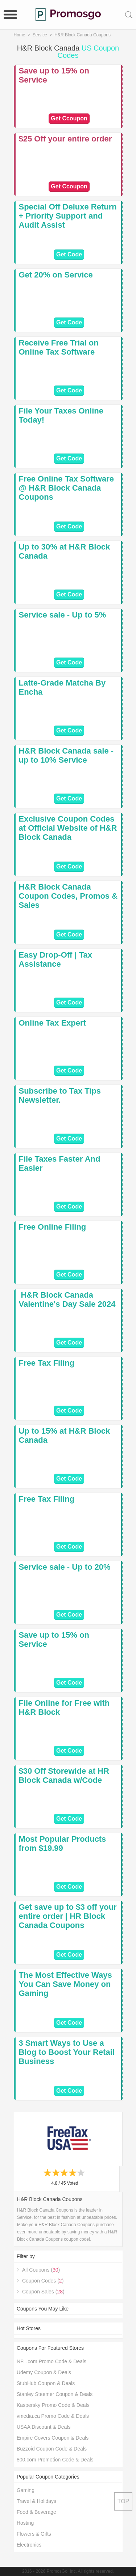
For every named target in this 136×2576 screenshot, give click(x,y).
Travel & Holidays (36, 2501)
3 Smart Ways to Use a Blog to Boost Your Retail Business (67, 2052)
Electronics (29, 2545)
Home (19, 34)
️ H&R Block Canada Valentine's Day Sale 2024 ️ (68, 1299)
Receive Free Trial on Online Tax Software (59, 347)
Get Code (69, 254)
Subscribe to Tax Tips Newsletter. (60, 1095)
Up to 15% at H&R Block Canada (64, 1435)
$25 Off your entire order (65, 138)
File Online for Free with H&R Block (64, 1707)
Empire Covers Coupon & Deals (52, 2438)
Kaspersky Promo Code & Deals (53, 2405)
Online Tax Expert (52, 1022)
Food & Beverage (36, 2512)
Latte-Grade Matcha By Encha (62, 687)
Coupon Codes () (42, 2281)
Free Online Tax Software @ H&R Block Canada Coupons (66, 488)
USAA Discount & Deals (44, 2427)
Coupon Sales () (43, 2292)
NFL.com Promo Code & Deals (51, 2361)
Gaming (25, 2490)
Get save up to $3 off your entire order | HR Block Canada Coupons (68, 1916)
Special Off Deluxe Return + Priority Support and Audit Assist (68, 215)
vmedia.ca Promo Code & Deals (53, 2416)
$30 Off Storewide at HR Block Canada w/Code (64, 1775)
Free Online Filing (52, 1226)
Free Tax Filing (47, 1362)
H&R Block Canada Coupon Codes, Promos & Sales (68, 896)
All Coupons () (41, 2270)
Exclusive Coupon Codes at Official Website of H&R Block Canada (68, 828)
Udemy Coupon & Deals (44, 2372)
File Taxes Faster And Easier (59, 1163)
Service (40, 34)
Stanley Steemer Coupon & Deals (54, 2394)
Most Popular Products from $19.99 (62, 1843)
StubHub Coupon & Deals (46, 2383)
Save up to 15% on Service (54, 75)
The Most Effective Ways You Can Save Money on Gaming (65, 1984)
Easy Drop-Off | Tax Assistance (55, 959)
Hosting (25, 2523)
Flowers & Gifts (34, 2534)
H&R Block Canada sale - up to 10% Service (66, 755)
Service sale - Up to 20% (65, 1566)
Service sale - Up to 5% (62, 614)
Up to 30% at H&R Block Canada (64, 551)
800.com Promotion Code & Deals (55, 2460)
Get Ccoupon (69, 118)
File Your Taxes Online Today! (61, 415)
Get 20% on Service (56, 274)
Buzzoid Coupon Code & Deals (52, 2449)
